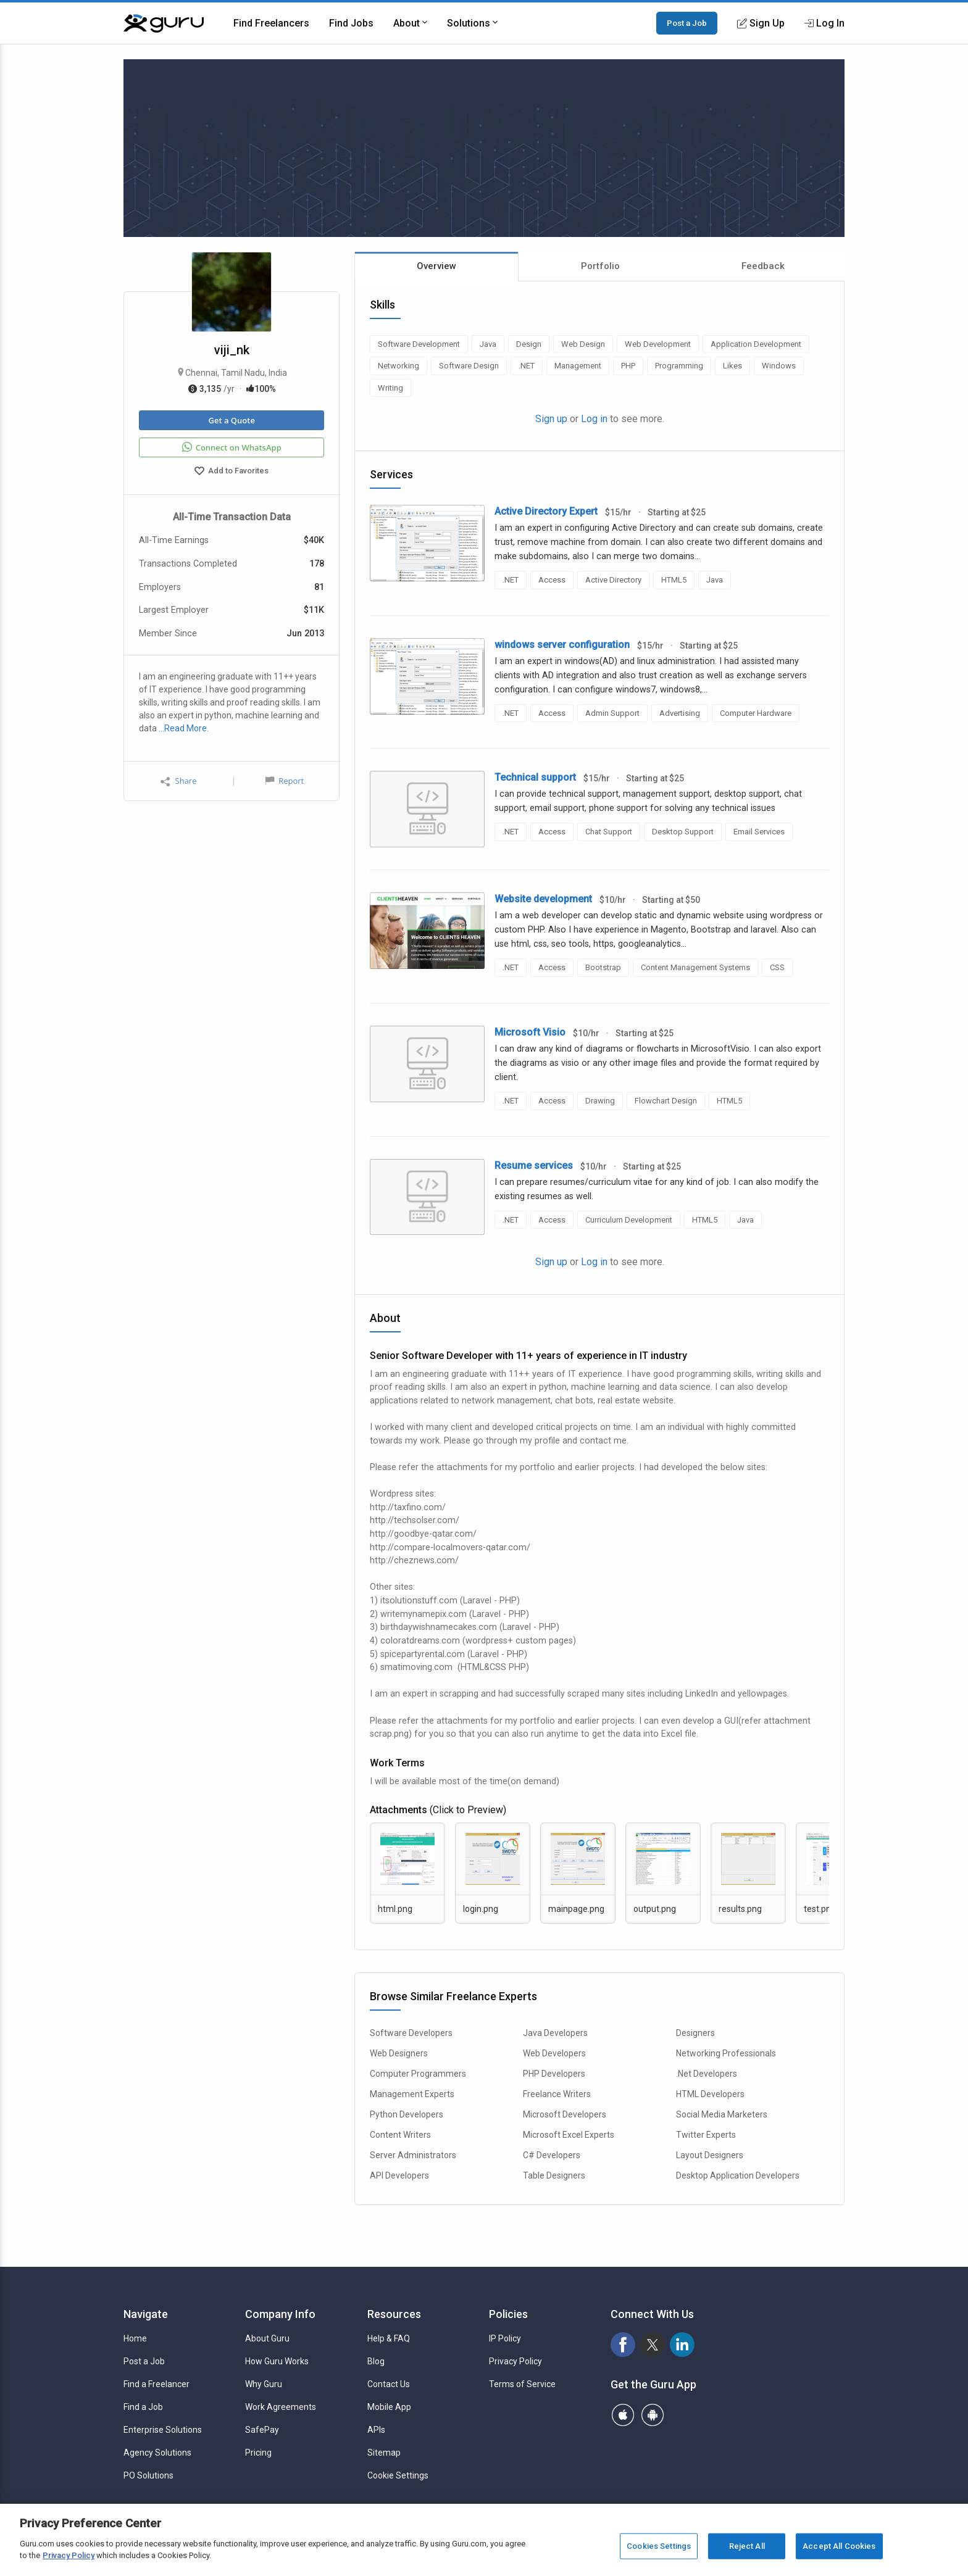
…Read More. (184, 728)
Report (284, 780)
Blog (376, 2361)
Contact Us (388, 2384)
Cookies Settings (659, 2546)
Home (135, 2338)
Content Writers (400, 2135)
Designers (695, 2033)
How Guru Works (277, 2361)
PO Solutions (148, 2475)
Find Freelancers (271, 23)
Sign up (551, 419)
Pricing (258, 2453)
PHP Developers (554, 2074)
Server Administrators (413, 2155)
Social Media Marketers (721, 2114)
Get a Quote (231, 420)
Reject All (747, 2546)
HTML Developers (710, 2094)
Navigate (145, 2314)
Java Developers (555, 2033)
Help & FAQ (388, 2338)
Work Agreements (280, 2407)
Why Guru (263, 2384)
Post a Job (687, 23)
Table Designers (554, 2175)
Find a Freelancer (156, 2384)
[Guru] (163, 23)
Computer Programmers (418, 2074)
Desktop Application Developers (737, 2175)
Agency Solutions (157, 2453)
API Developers (399, 2175)
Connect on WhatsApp (232, 447)
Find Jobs (351, 23)
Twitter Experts (706, 2135)
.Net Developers (706, 2074)
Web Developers (554, 2053)
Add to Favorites (231, 472)
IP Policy (505, 2338)
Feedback (763, 266)
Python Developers (406, 2114)
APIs (376, 2430)
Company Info (280, 2314)
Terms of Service (522, 2384)
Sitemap (384, 2453)
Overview (436, 266)
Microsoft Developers (564, 2114)
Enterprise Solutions (162, 2430)
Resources (394, 2314)
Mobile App (389, 2407)
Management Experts (412, 2094)
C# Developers (551, 2155)
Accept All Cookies (839, 2546)
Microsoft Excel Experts (568, 2135)
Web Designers (399, 2053)
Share (178, 781)
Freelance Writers (557, 2094)
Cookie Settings (397, 2475)
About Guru (267, 2338)
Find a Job (143, 2407)
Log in (594, 419)
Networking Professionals (726, 2053)
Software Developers (411, 2033)
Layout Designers (709, 2155)
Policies (508, 2314)
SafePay (262, 2430)
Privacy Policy (515, 2361)
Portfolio (600, 266)
